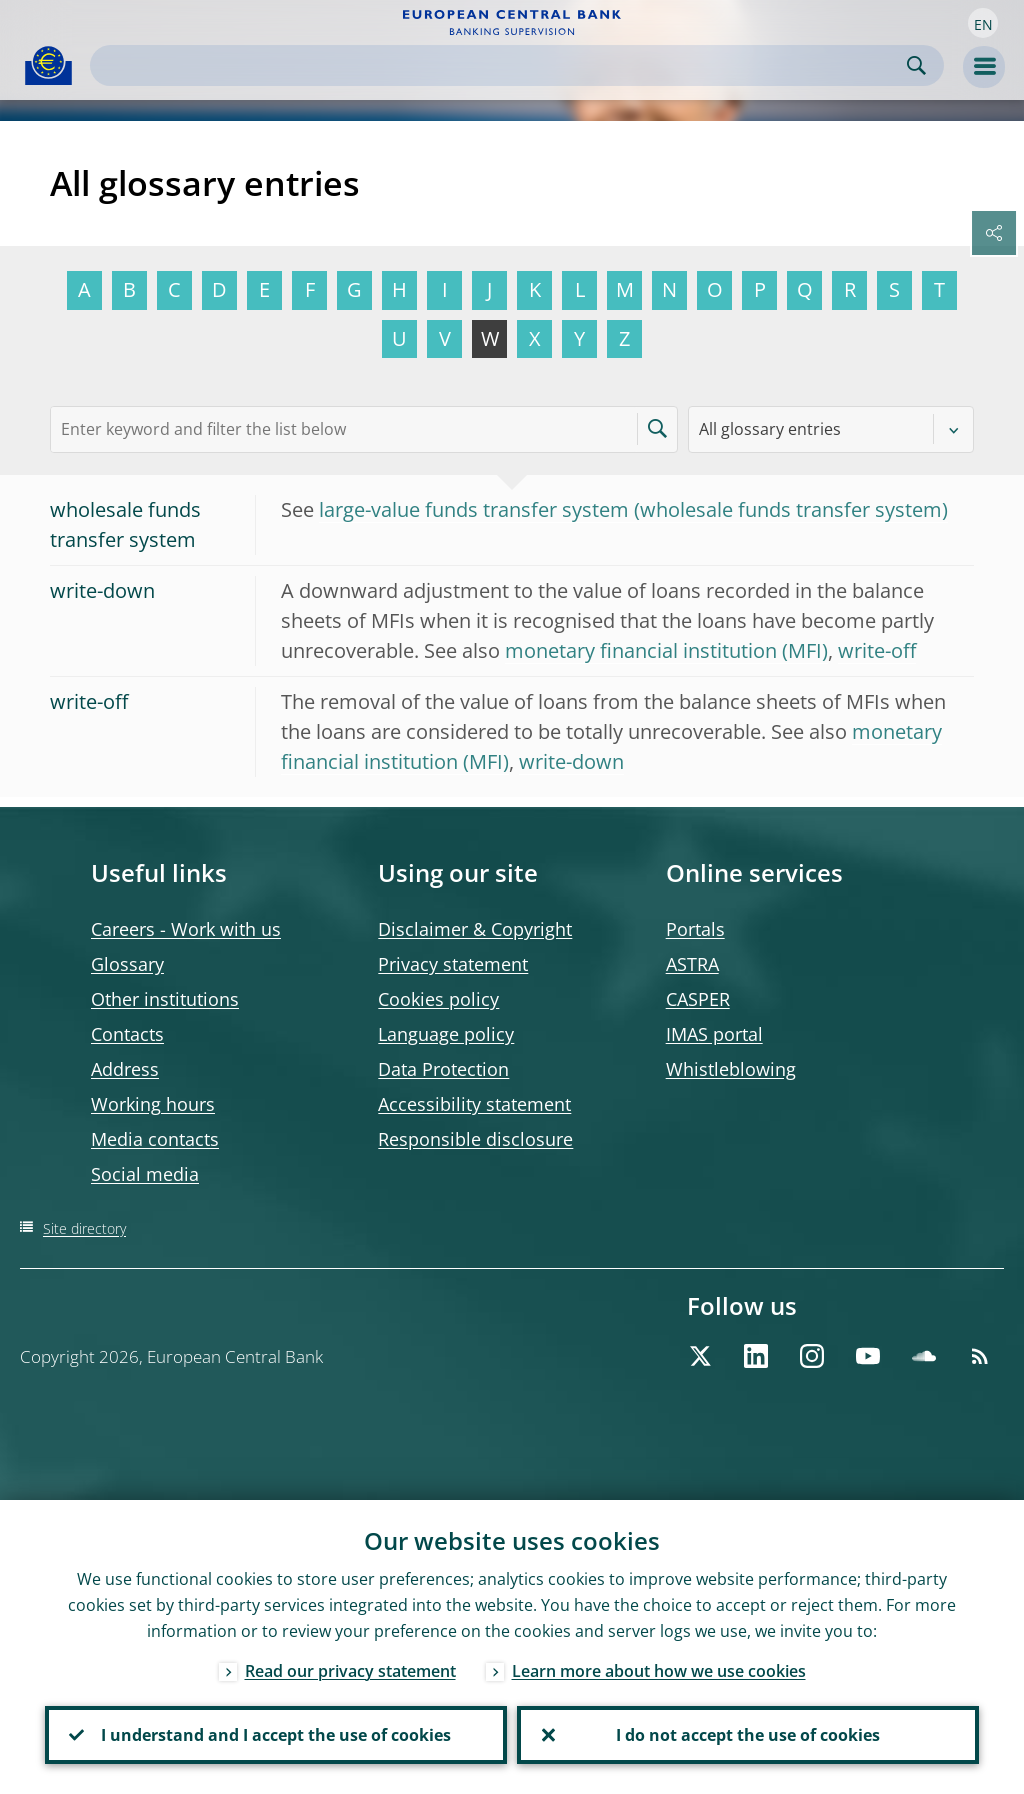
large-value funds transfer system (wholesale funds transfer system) (633, 509)
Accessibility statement (474, 1104)
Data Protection (443, 1069)
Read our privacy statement (350, 1671)
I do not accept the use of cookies (748, 1735)
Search (916, 65)
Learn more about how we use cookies (659, 1671)
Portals (695, 929)
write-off (877, 650)
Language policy (446, 1034)
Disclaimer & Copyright (475, 929)
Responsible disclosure (475, 1139)
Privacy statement (453, 964)
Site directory (84, 1228)
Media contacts (155, 1139)
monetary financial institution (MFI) (666, 650)
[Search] (501, 65)
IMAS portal (714, 1034)
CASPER (698, 999)
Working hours (153, 1104)
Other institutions (165, 999)
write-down (571, 761)
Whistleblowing (731, 1069)
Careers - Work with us (186, 929)
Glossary (127, 964)
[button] (983, 23)
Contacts (127, 1034)
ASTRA (692, 964)
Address (125, 1069)
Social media (145, 1174)
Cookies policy (438, 999)
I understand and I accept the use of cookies (276, 1735)
